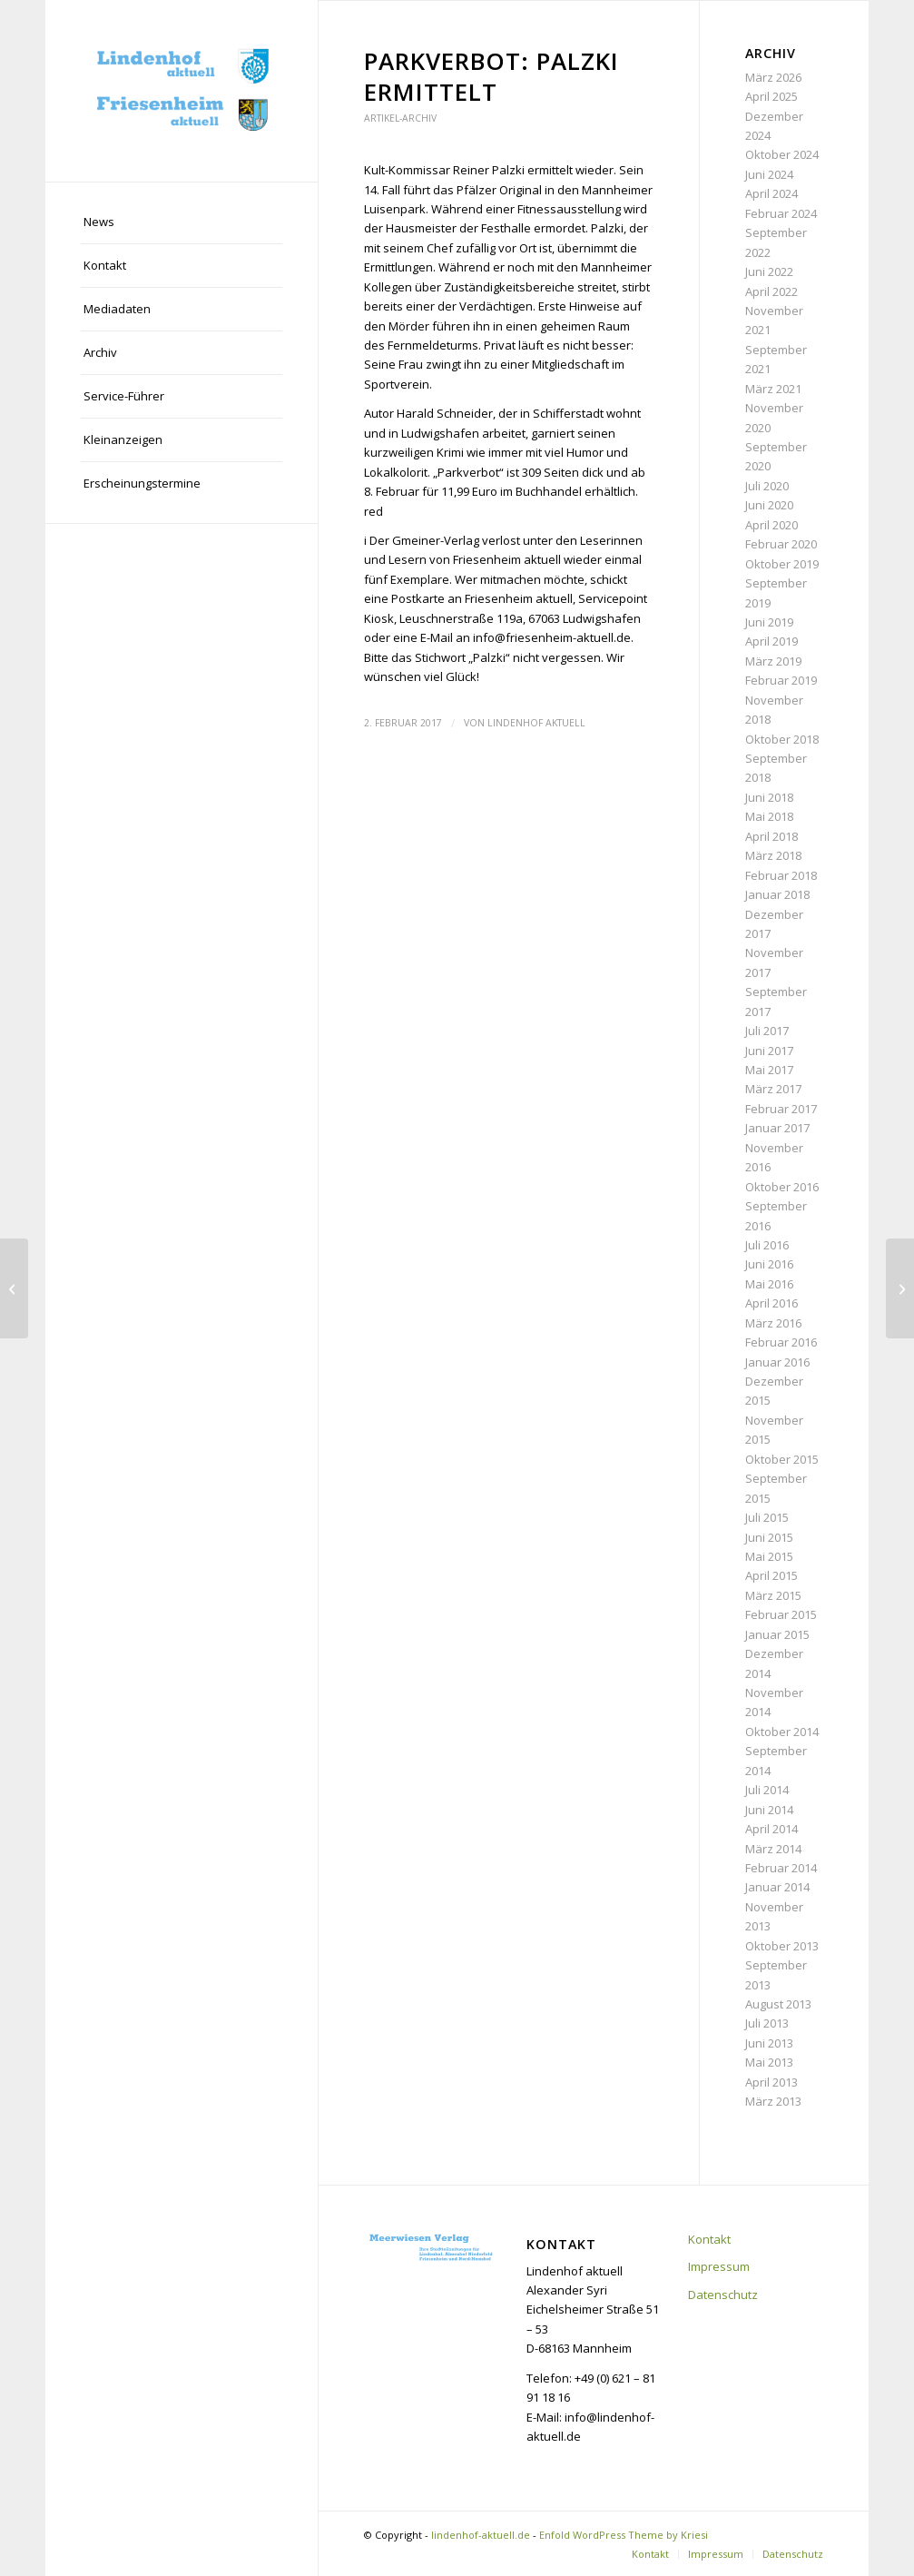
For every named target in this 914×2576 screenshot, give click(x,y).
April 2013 (771, 2082)
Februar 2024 (781, 213)
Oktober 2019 (782, 564)
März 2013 (773, 2101)
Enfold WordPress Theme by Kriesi (623, 2534)
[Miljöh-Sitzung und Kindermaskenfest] (900, 1288)
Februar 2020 (781, 544)
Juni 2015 (769, 1537)
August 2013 (778, 2004)
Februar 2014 (781, 1868)
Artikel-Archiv (400, 118)
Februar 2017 (781, 1108)
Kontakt (709, 2239)
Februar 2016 (781, 1342)
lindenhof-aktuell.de (480, 2534)
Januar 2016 (777, 1362)
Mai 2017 (769, 1069)
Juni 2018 (769, 797)
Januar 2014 (777, 1887)
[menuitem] (181, 222)
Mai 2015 (769, 1556)
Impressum (719, 2266)
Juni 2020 (769, 505)
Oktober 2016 (782, 1187)
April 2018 (771, 836)
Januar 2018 (777, 894)
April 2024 (771, 193)
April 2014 (771, 1829)
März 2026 (773, 77)
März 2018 (773, 855)
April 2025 (771, 96)
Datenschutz (723, 2294)
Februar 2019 (781, 680)
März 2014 (773, 1849)
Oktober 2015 (782, 1459)
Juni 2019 (769, 622)
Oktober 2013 (782, 1946)
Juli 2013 (767, 2023)
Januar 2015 (777, 1634)
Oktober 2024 (782, 154)
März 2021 (773, 388)
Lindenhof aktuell (536, 722)
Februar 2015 (781, 1614)
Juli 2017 (767, 1030)
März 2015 (773, 1595)
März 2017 (773, 1089)
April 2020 (771, 525)
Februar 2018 (781, 875)
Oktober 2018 (782, 739)
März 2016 (773, 1323)
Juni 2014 (769, 1809)
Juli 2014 (767, 1789)
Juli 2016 (767, 1245)
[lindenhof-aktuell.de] (181, 90)
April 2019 (771, 641)
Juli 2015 (767, 1517)
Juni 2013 (769, 2043)
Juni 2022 (769, 271)
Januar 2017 (777, 1128)
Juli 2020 (767, 486)
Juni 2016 (769, 1264)
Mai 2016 (769, 1284)
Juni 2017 (769, 1050)
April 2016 (771, 1303)
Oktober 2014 (782, 1731)
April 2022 (771, 291)
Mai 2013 (769, 2062)
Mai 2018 (769, 816)
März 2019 (773, 661)
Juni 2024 (769, 174)
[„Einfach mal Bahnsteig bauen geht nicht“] (14, 1288)
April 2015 (771, 1575)
